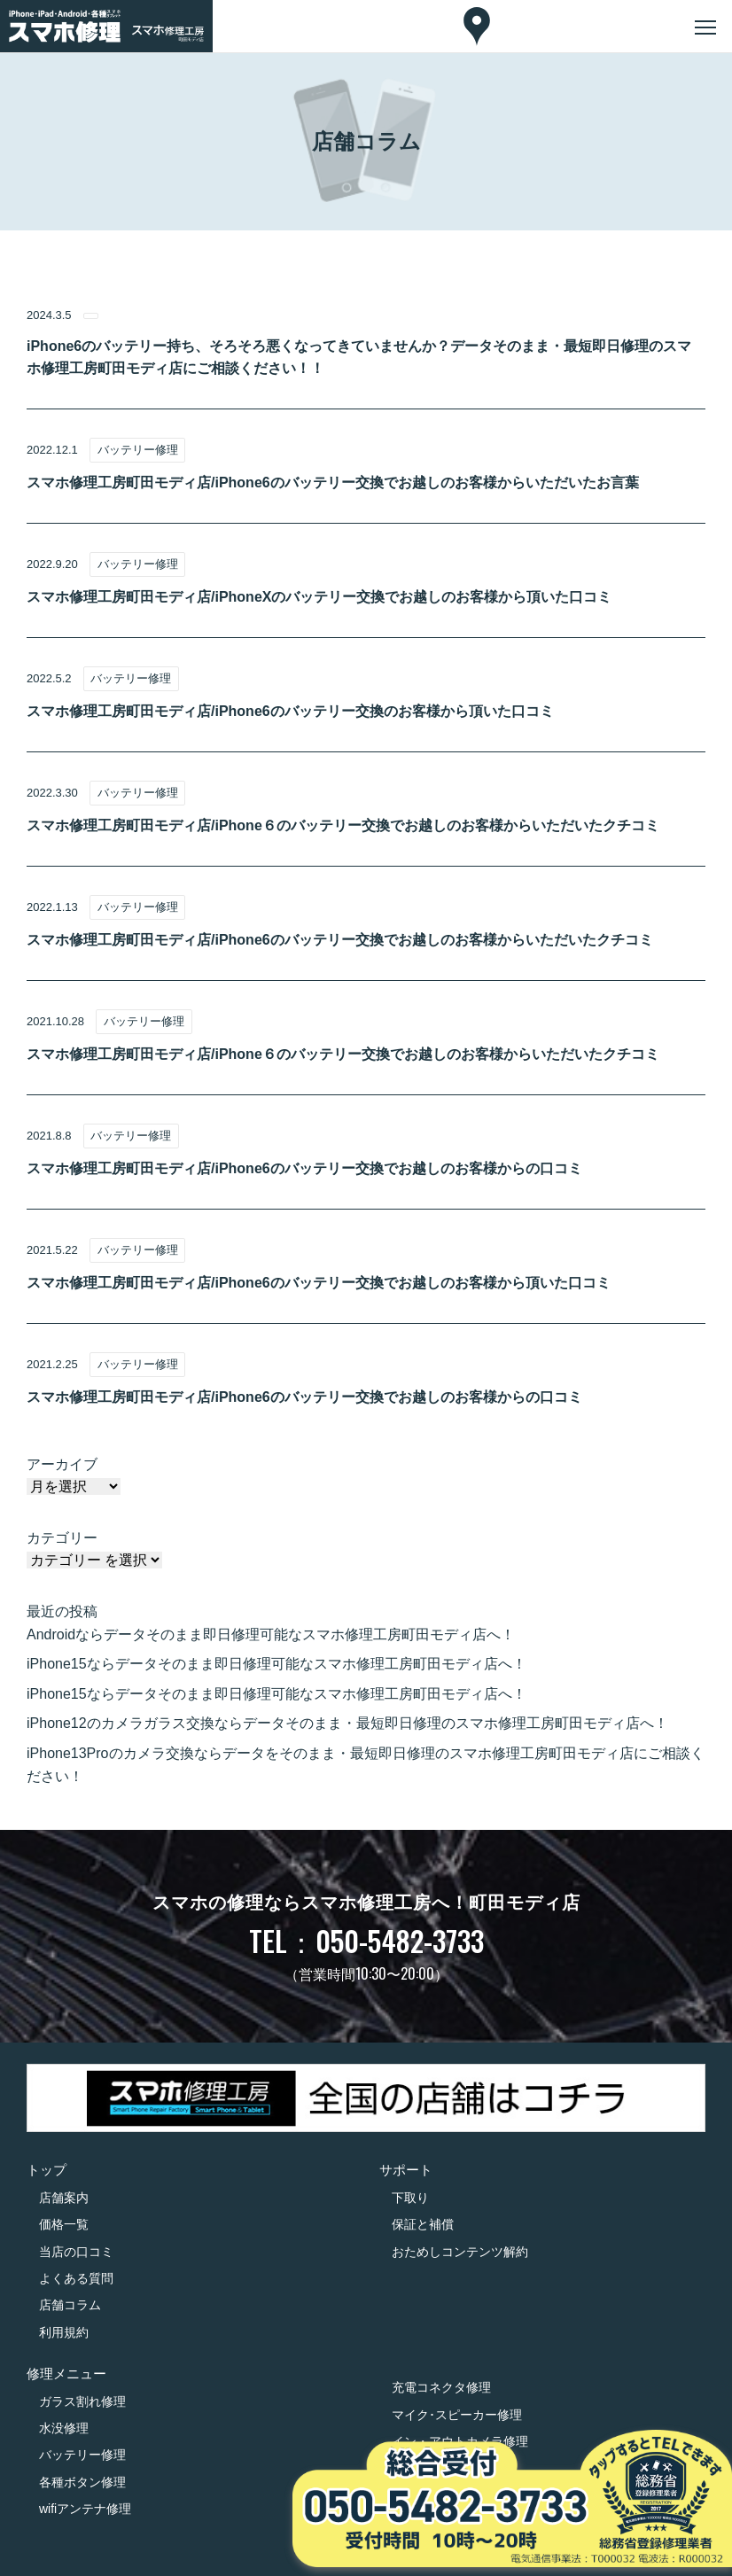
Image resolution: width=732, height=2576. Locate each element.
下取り (410, 2198)
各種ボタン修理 (82, 2482)
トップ (46, 2169)
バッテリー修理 (82, 2455)
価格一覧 (64, 2224)
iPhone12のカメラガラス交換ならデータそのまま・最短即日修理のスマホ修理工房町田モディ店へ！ (347, 1723)
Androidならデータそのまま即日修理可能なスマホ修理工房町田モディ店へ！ (271, 1634)
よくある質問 (76, 2278)
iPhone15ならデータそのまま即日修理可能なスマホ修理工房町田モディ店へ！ (276, 1663)
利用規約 (64, 2332)
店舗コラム (70, 2305)
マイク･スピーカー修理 (457, 2415)
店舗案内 (64, 2198)
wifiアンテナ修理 (85, 2509)
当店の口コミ (76, 2252)
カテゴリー (62, 1537)
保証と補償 (423, 2224)
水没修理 (64, 2428)
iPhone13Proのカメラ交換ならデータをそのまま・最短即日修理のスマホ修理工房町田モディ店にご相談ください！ (366, 1765)
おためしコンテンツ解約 (460, 2252)
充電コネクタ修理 (441, 2387)
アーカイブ (62, 1464)
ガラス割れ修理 (82, 2401)
